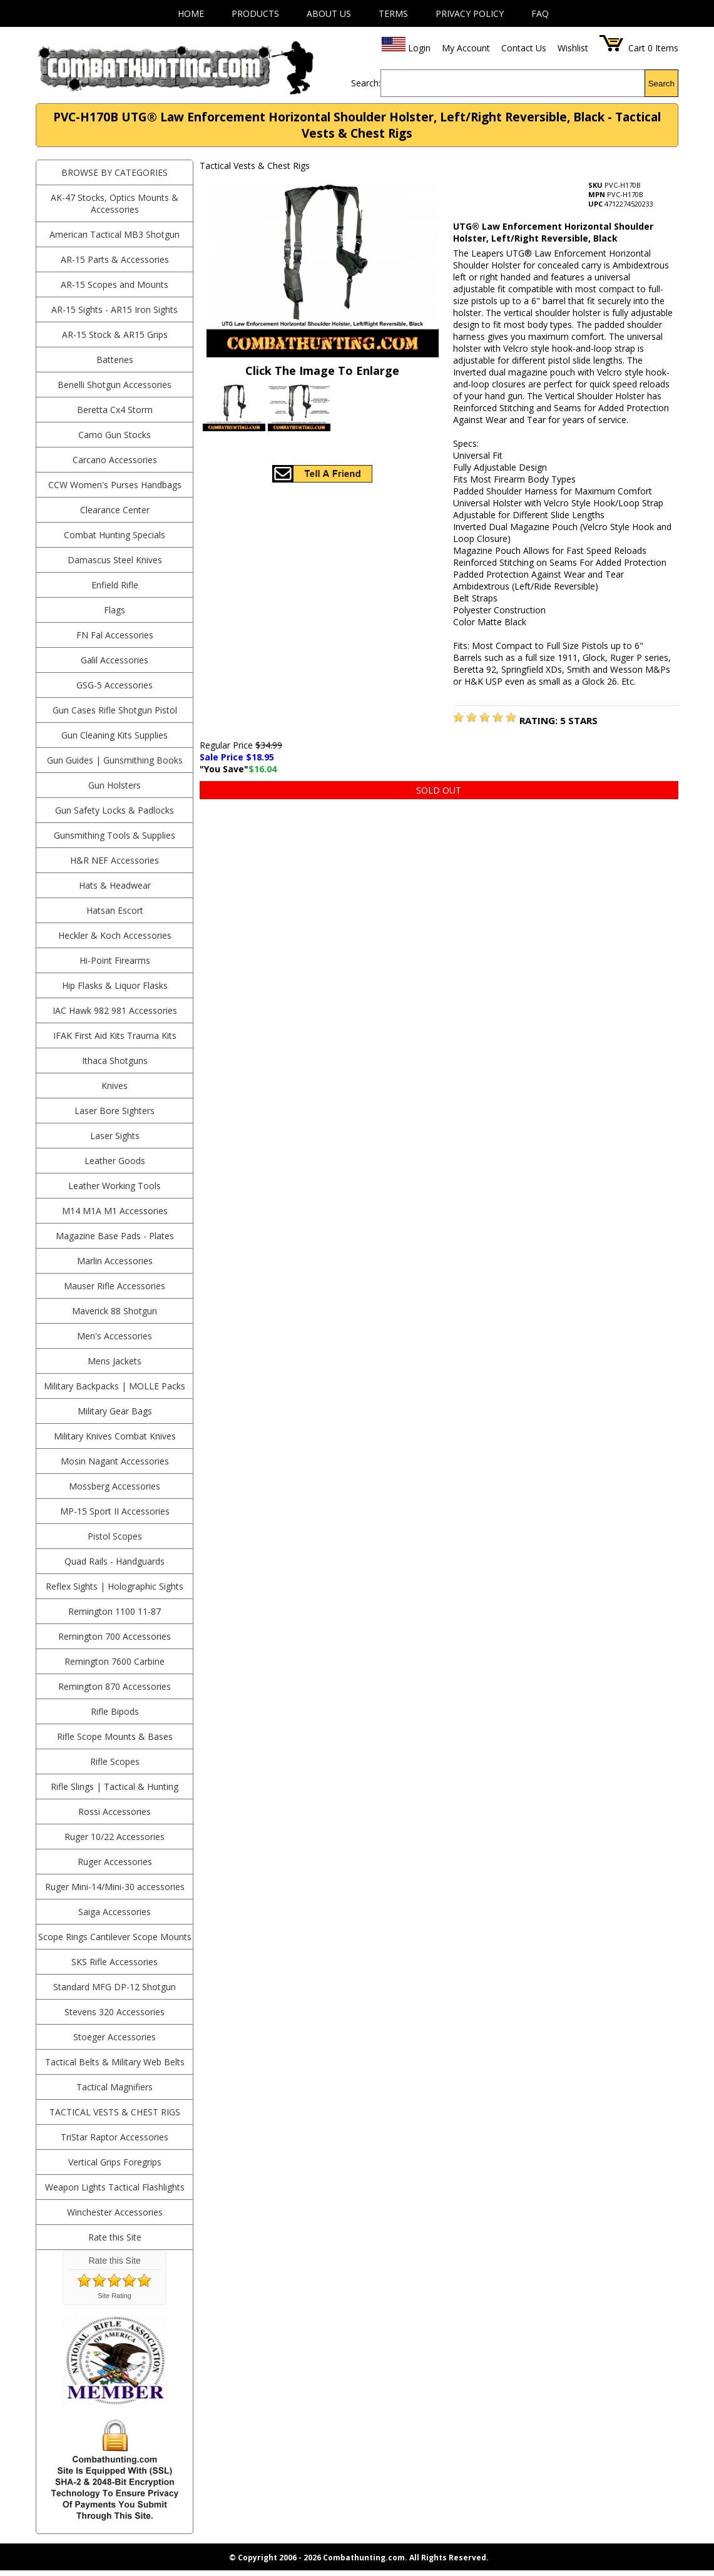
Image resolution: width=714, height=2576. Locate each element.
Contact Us (523, 48)
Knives (114, 1085)
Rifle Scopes (115, 1761)
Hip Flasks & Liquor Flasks (115, 985)
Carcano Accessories (115, 460)
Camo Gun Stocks (114, 435)
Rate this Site (114, 2237)
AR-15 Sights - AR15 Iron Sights (114, 309)
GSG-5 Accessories (114, 685)
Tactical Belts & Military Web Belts (115, 2062)
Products (255, 13)
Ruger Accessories (115, 1862)
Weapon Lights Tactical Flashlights (115, 2187)
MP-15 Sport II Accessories (115, 1511)
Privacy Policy (470, 13)
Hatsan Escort (114, 910)
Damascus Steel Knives (115, 560)
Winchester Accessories (115, 2212)
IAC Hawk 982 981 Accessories (115, 1010)
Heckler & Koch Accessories (114, 935)
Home (191, 13)
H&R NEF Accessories (114, 860)
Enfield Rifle (114, 585)
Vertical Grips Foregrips (114, 2162)
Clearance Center (115, 510)
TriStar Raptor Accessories (114, 2137)
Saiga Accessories (114, 1912)
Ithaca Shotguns (115, 1060)
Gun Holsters (114, 785)
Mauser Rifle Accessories (114, 1286)
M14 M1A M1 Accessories (115, 1211)
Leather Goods (114, 1161)
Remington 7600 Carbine (114, 1661)
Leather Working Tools (114, 1186)
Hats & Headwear (115, 885)
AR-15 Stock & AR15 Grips (115, 334)
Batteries (114, 359)
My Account (466, 48)
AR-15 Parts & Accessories (115, 259)
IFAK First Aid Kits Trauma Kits (114, 1035)
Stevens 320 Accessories (114, 2012)
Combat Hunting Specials (114, 535)
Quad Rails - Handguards (114, 1561)
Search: (365, 83)
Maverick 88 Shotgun (114, 1311)
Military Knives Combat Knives (115, 1436)
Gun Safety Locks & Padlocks (114, 810)
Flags (114, 610)
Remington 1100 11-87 (114, 1611)
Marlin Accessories (115, 1261)
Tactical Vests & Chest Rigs (114, 2112)
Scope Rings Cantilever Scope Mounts (114, 1937)
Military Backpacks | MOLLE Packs (114, 1386)
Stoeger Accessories (114, 2037)
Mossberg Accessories (114, 1486)
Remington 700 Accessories (114, 1636)
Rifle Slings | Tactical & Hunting (114, 1786)
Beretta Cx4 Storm (115, 410)
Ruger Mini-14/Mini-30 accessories (115, 1887)
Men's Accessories (114, 1336)
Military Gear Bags (115, 1411)
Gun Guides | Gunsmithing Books (115, 760)
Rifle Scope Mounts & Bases (115, 1736)
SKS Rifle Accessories (114, 1962)
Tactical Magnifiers (114, 2087)
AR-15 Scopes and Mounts (114, 284)
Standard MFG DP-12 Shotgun (114, 1987)
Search (661, 83)
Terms (393, 13)
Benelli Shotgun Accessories (114, 385)
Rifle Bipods (115, 1711)
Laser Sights (115, 1136)
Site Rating (114, 2295)
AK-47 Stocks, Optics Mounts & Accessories (114, 203)
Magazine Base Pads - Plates (115, 1236)
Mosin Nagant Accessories (115, 1461)
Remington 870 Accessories (114, 1686)
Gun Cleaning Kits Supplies (114, 735)
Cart (636, 48)
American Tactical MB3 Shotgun (114, 234)
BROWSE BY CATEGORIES (114, 172)
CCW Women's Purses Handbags (114, 485)
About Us (329, 13)
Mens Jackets (114, 1361)
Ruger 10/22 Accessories (114, 1837)
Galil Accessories (114, 660)
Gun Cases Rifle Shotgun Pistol (115, 710)
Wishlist (573, 48)
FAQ (540, 13)
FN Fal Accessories (114, 635)
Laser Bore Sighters (114, 1111)
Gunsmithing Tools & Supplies (114, 835)
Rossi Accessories (114, 1811)
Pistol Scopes (115, 1536)
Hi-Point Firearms (114, 960)
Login (419, 48)
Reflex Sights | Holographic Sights (114, 1586)
